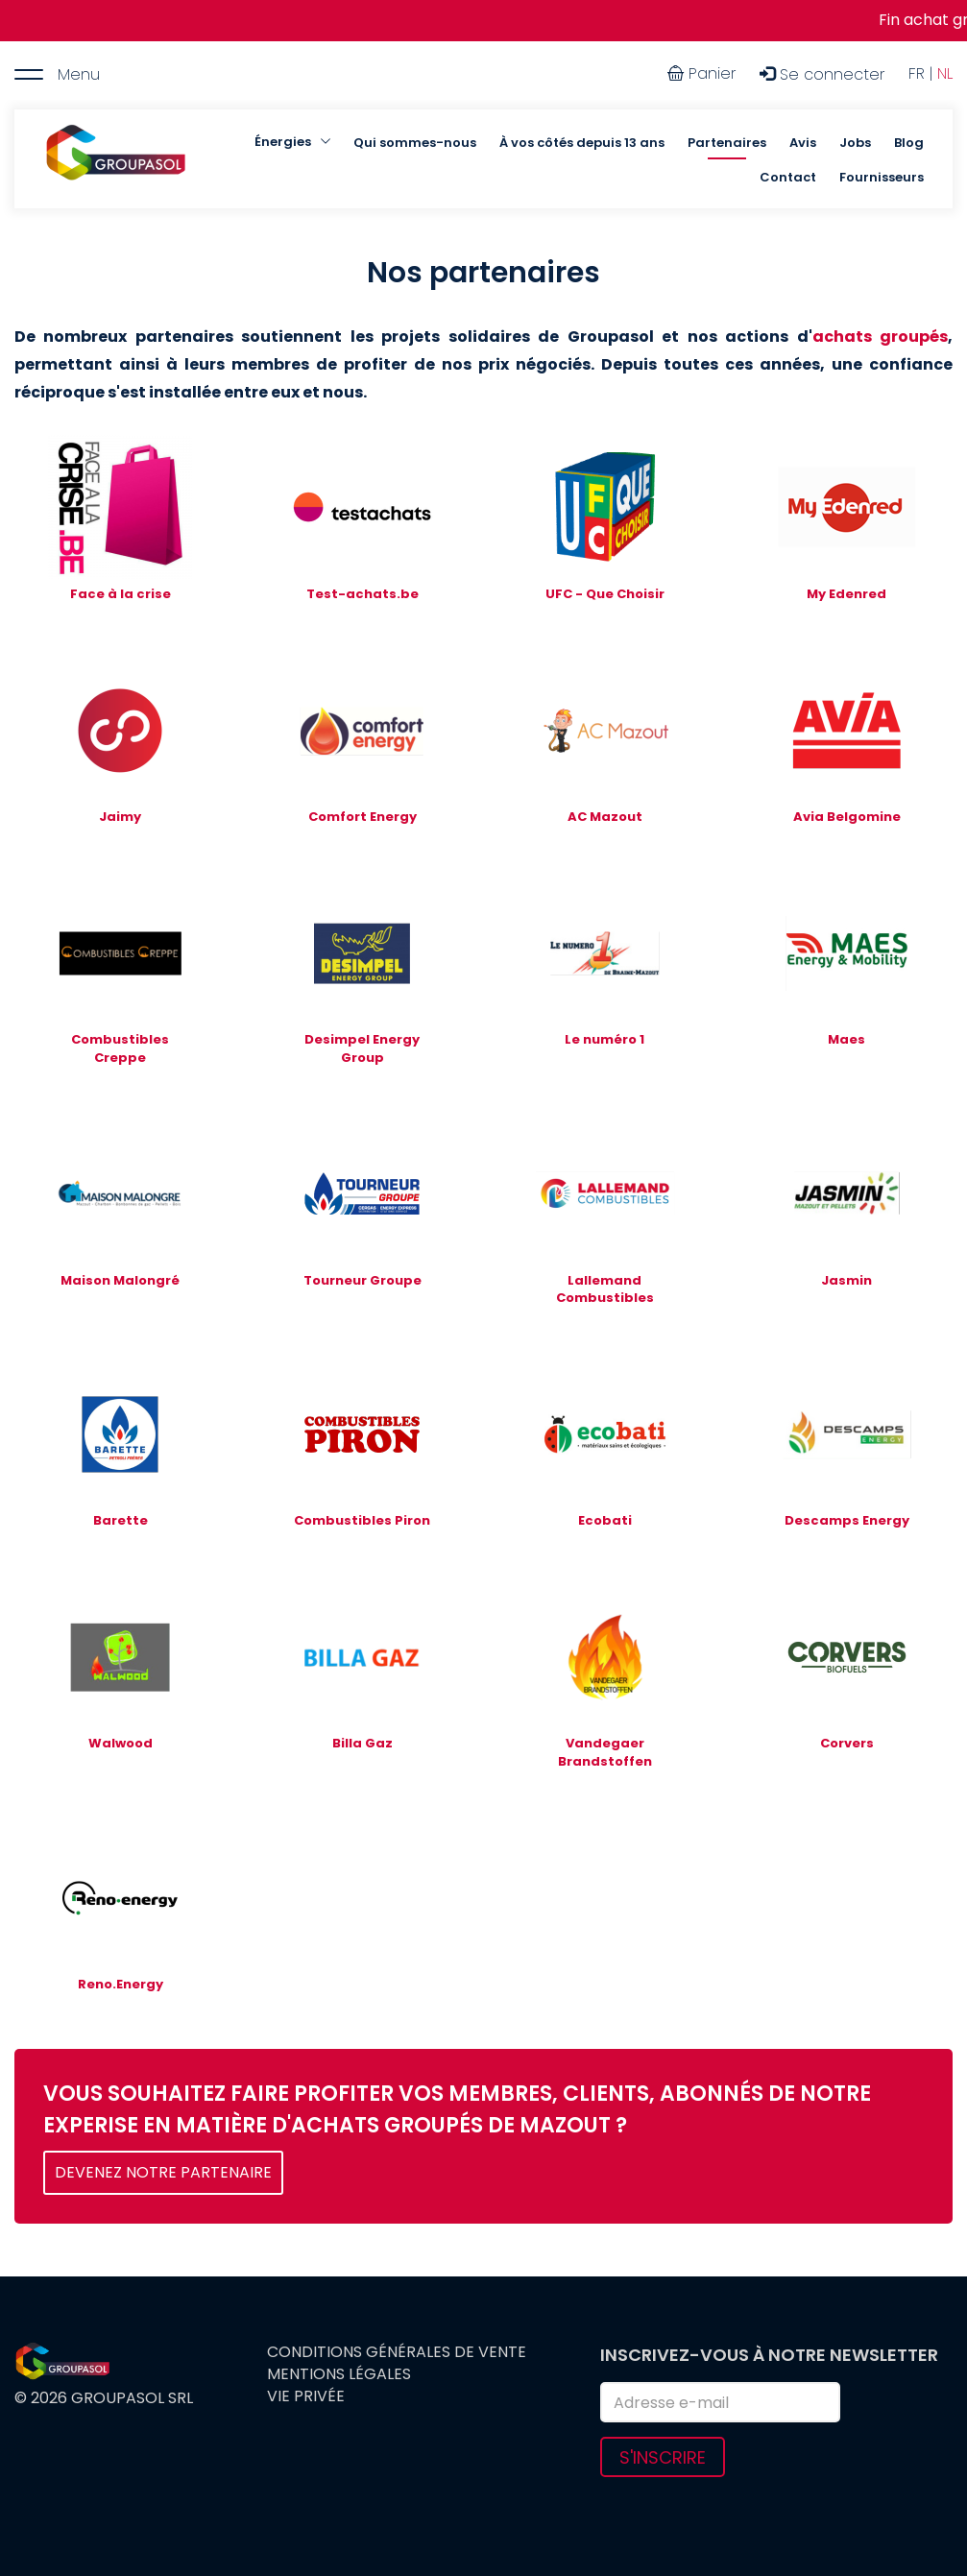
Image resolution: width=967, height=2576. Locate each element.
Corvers (847, 1743)
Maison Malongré (120, 1280)
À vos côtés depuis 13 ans (582, 142)
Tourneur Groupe (362, 1280)
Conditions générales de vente (396, 2352)
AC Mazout (605, 816)
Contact (788, 177)
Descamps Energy (847, 1520)
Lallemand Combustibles (605, 1289)
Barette (120, 1520)
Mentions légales (339, 2374)
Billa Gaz (362, 1743)
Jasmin (846, 1280)
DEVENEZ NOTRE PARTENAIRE (163, 2172)
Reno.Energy (120, 1984)
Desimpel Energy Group (362, 1048)
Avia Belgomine (847, 816)
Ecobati (605, 1520)
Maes (846, 1039)
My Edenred (846, 594)
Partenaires (727, 142)
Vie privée (306, 2396)
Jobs (855, 142)
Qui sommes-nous (414, 142)
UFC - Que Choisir (605, 594)
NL (945, 73)
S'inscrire (662, 2457)
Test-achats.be (362, 594)
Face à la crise (120, 594)
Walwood (120, 1743)
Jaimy (120, 816)
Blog (909, 142)
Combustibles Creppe (120, 1048)
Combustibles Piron (362, 1520)
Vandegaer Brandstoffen (605, 1752)
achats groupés (880, 336)
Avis (802, 142)
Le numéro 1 (604, 1039)
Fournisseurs (881, 177)
